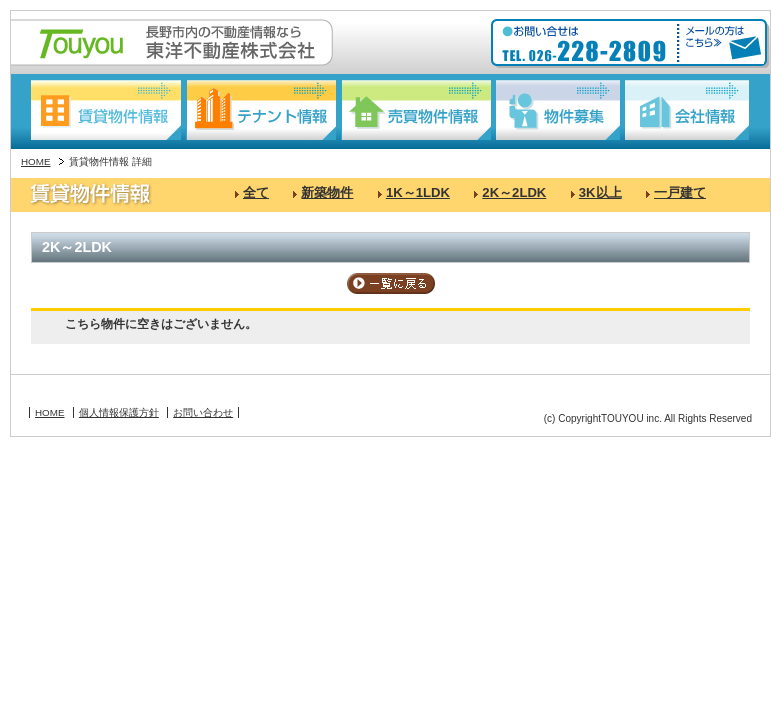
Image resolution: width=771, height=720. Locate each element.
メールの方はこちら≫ (720, 44)
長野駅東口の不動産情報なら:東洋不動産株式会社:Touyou (172, 42)
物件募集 (558, 110)
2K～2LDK (514, 192)
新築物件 (327, 192)
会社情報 (687, 110)
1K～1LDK (418, 192)
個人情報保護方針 (119, 412)
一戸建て (680, 192)
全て (256, 192)
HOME (36, 161)
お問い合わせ (203, 412)
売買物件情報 (416, 110)
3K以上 (600, 192)
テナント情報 (261, 110)
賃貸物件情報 (106, 110)
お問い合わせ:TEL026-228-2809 (586, 44)
